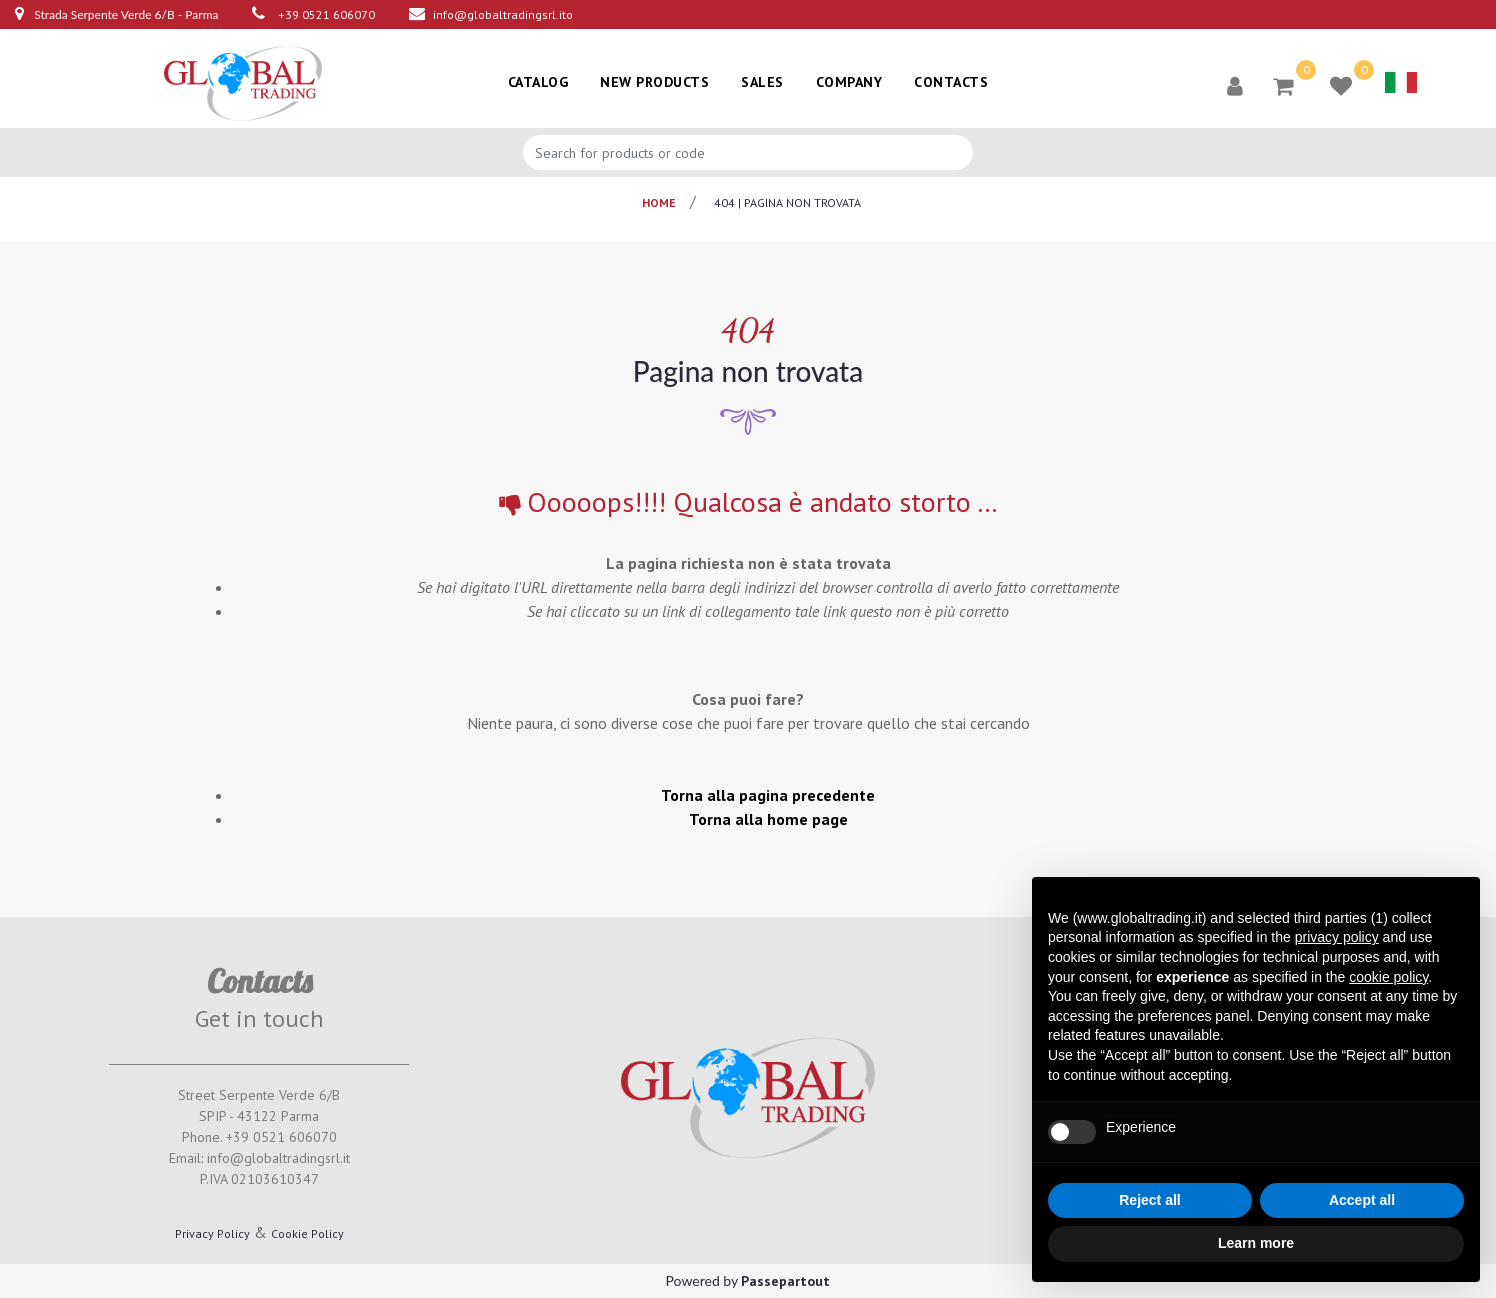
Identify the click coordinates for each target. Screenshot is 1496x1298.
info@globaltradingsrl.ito (503, 14)
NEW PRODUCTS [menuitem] (654, 82)
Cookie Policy (307, 1233)
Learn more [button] (1256, 1243)
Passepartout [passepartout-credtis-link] (785, 1281)
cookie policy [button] (1388, 977)
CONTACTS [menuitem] (951, 82)
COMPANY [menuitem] (849, 82)
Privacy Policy (212, 1233)
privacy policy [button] (1337, 937)
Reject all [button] (1149, 1200)
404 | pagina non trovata (787, 202)
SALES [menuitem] (762, 82)
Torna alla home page (768, 819)
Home (659, 202)
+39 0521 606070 (326, 14)
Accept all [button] (1362, 1200)
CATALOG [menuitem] (538, 82)
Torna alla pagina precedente (768, 795)
